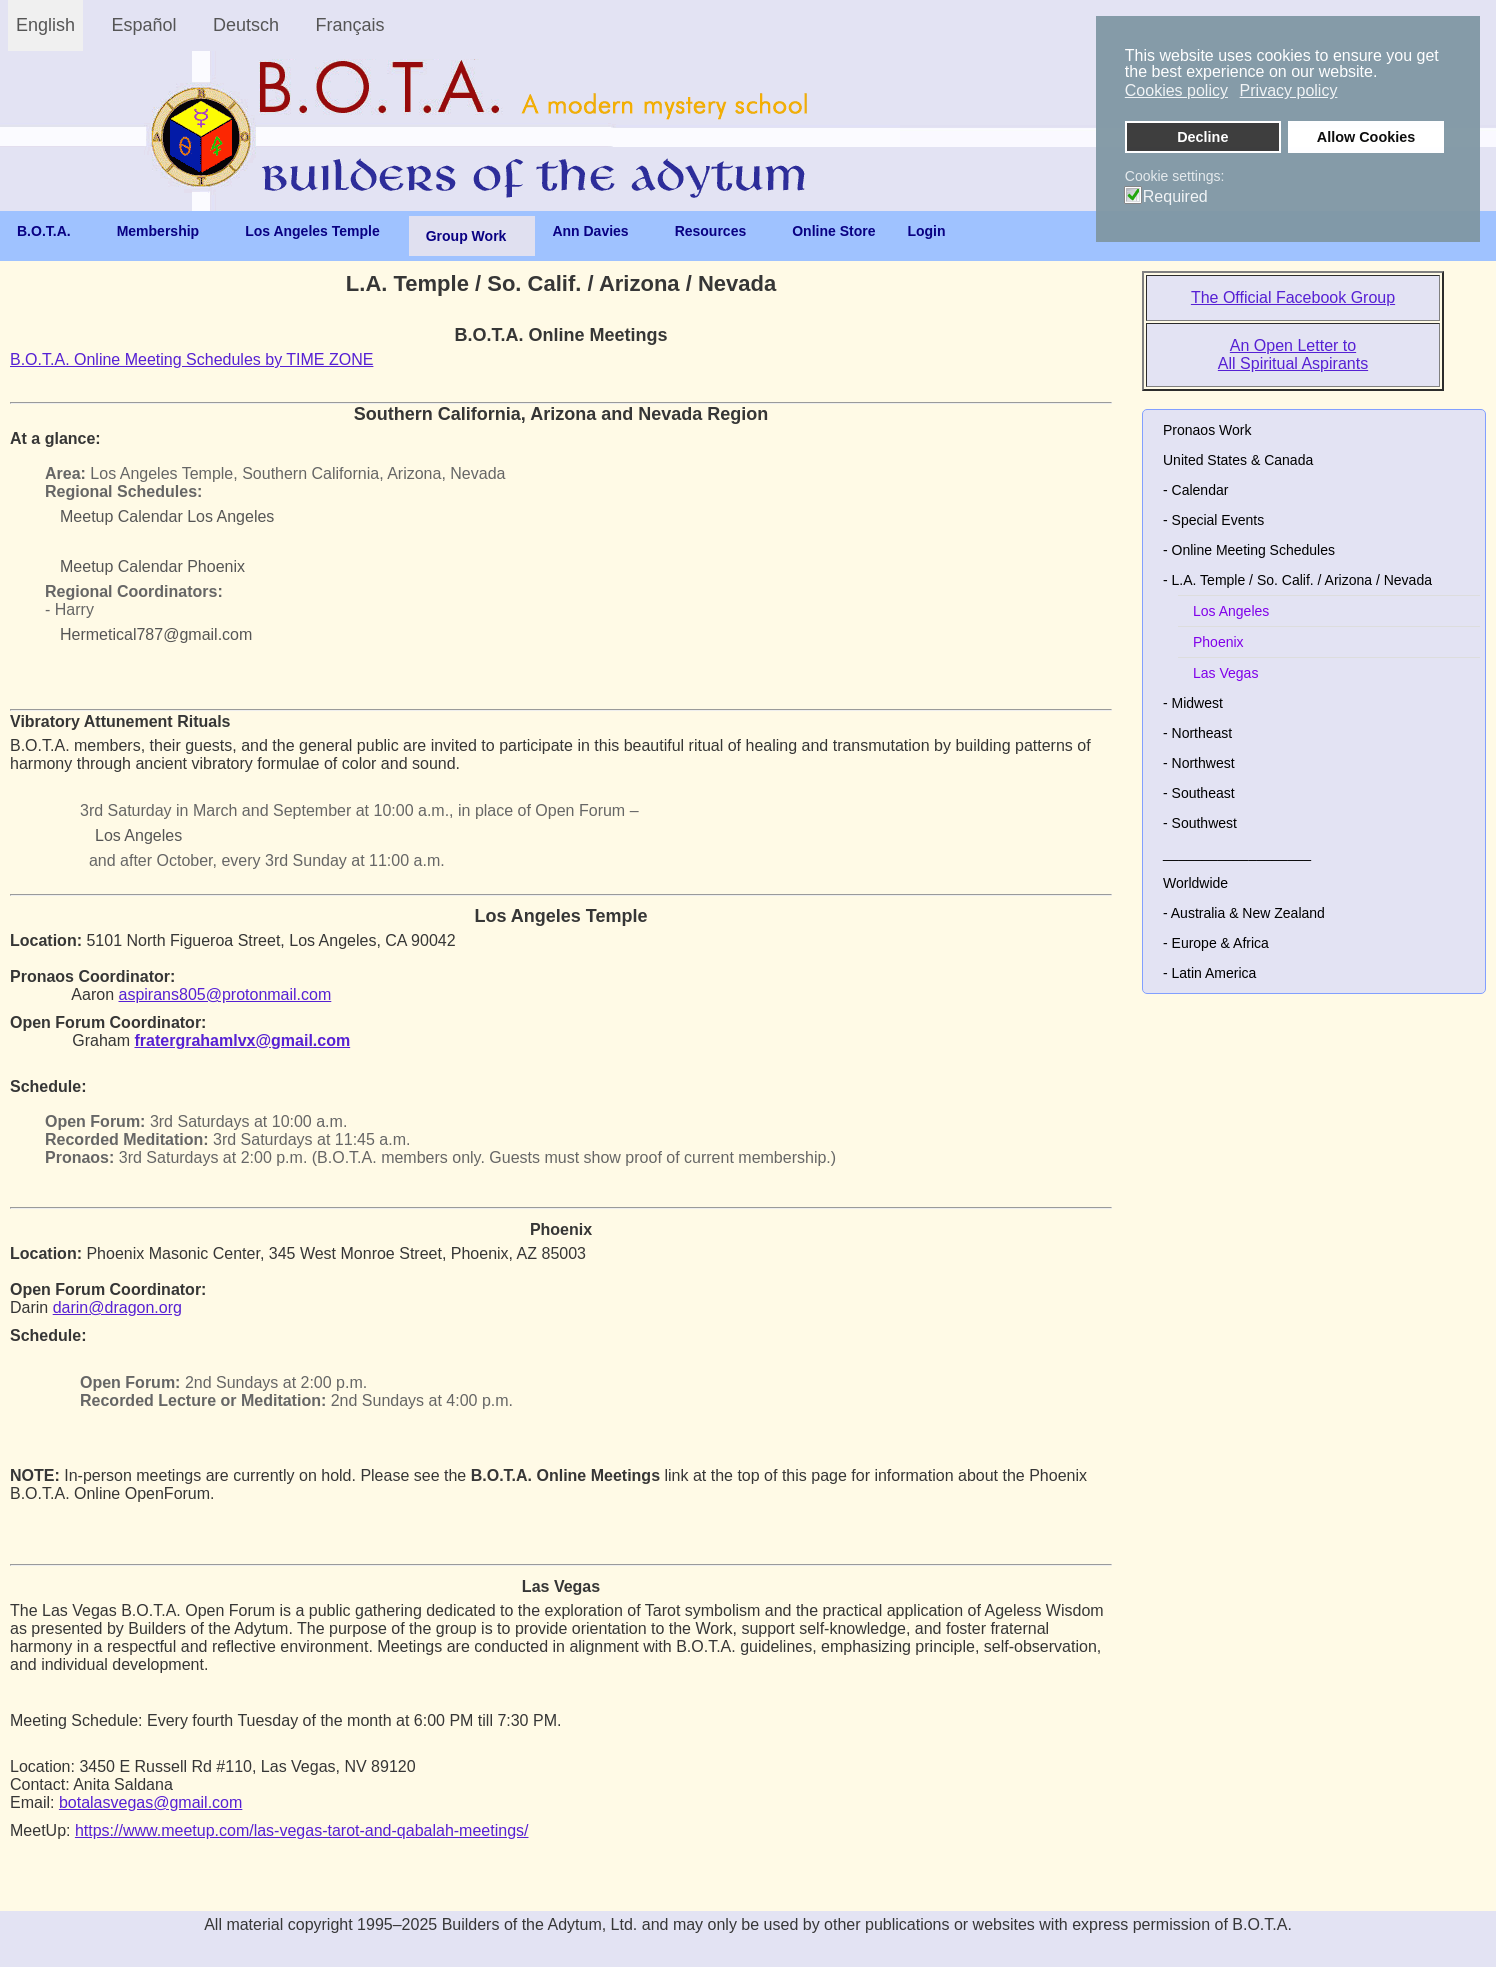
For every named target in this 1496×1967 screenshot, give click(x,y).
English (45, 25)
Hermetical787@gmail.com (156, 634)
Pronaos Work (1207, 430)
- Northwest (1199, 763)
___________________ (1237, 853)
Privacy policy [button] (1289, 90)
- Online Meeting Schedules (1249, 550)
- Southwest (1200, 823)
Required (1175, 197)
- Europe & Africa (1216, 943)
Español (144, 25)
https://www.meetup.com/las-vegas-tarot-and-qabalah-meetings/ (302, 1830)
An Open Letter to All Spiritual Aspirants (1293, 354)
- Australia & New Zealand (1244, 913)
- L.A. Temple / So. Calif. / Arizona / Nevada (1297, 580)
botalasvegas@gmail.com (150, 1802)
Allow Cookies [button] (1366, 137)
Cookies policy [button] (1176, 90)
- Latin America (1209, 973)
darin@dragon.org (117, 1307)
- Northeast (1197, 733)
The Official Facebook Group (1293, 297)
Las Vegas (1225, 673)
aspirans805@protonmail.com (225, 994)
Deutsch (246, 25)
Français (350, 25)
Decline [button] (1202, 137)
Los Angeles (138, 835)
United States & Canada (1238, 460)
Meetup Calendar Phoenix (152, 566)
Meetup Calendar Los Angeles (167, 516)
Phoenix (1218, 642)
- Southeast (1199, 793)
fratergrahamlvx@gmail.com (242, 1040)
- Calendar (1195, 490)
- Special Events (1213, 520)
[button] (1464, 580)
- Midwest (1193, 703)
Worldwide (1195, 883)
